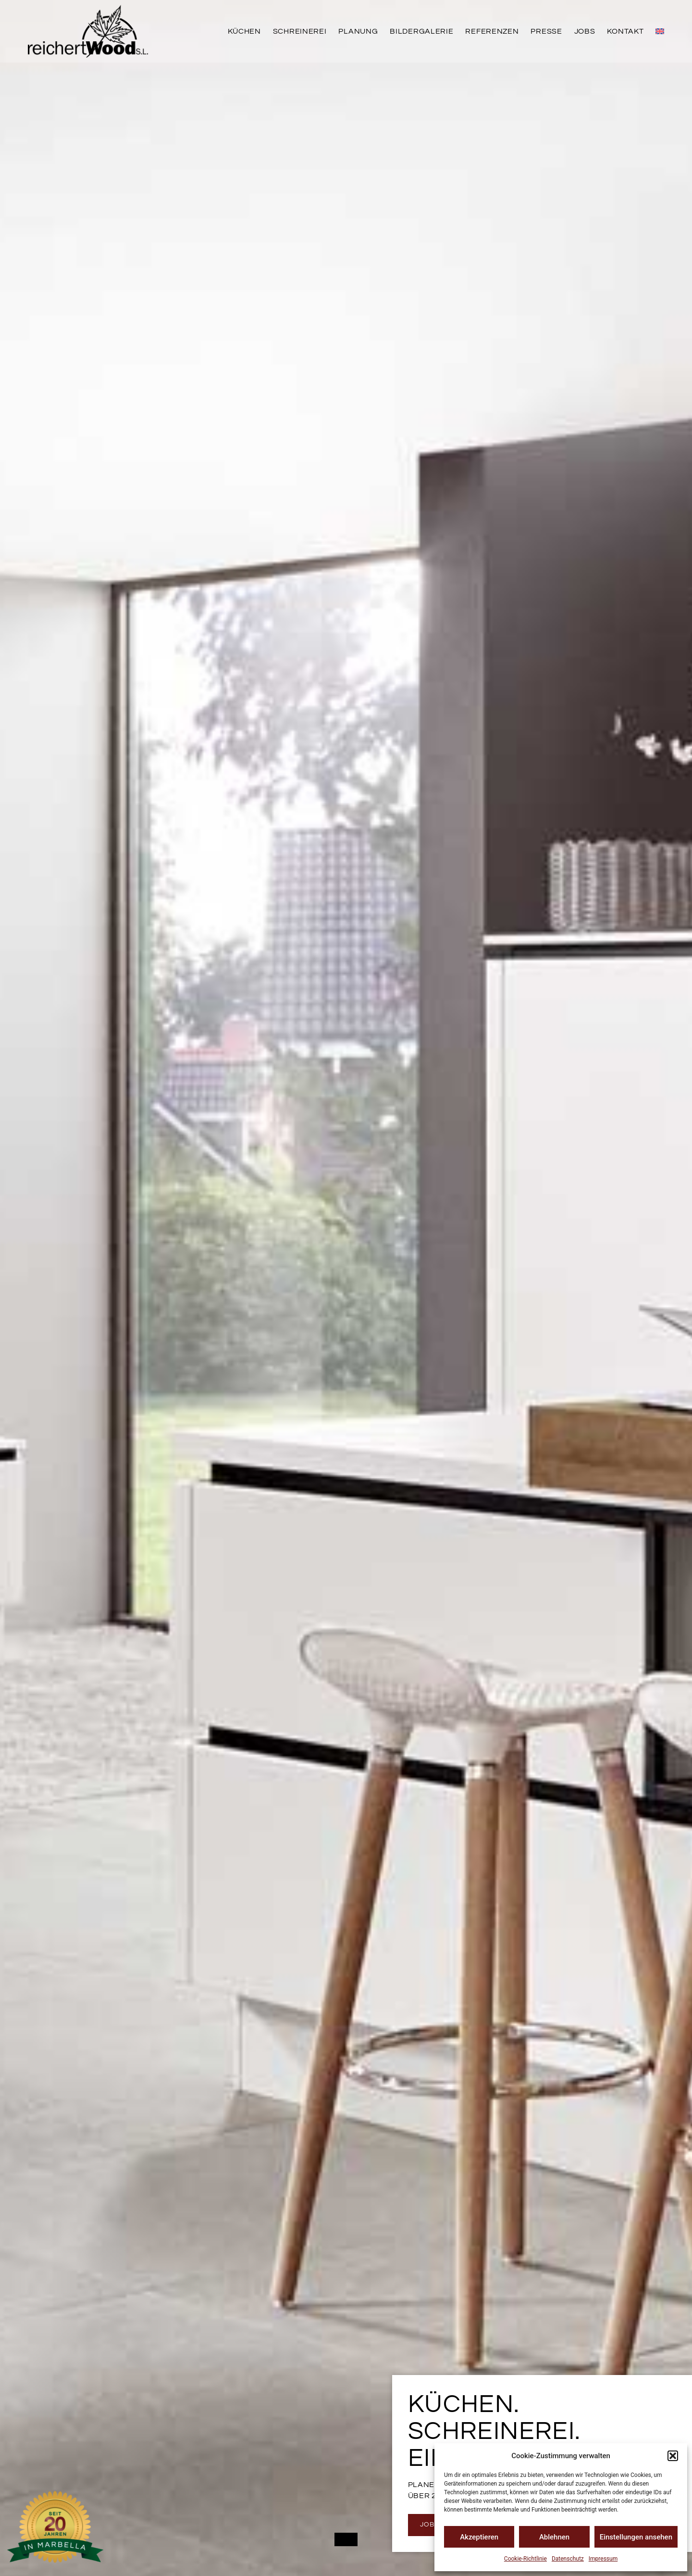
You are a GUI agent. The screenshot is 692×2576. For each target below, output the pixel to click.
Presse (546, 31)
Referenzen (492, 31)
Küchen (244, 31)
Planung (358, 31)
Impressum (603, 2558)
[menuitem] (659, 31)
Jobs (584, 31)
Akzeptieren (479, 2537)
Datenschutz (568, 2558)
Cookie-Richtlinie (525, 2558)
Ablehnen (554, 2537)
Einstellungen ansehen (636, 2537)
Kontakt (625, 31)
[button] (673, 2456)
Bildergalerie (421, 31)
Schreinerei (300, 31)
